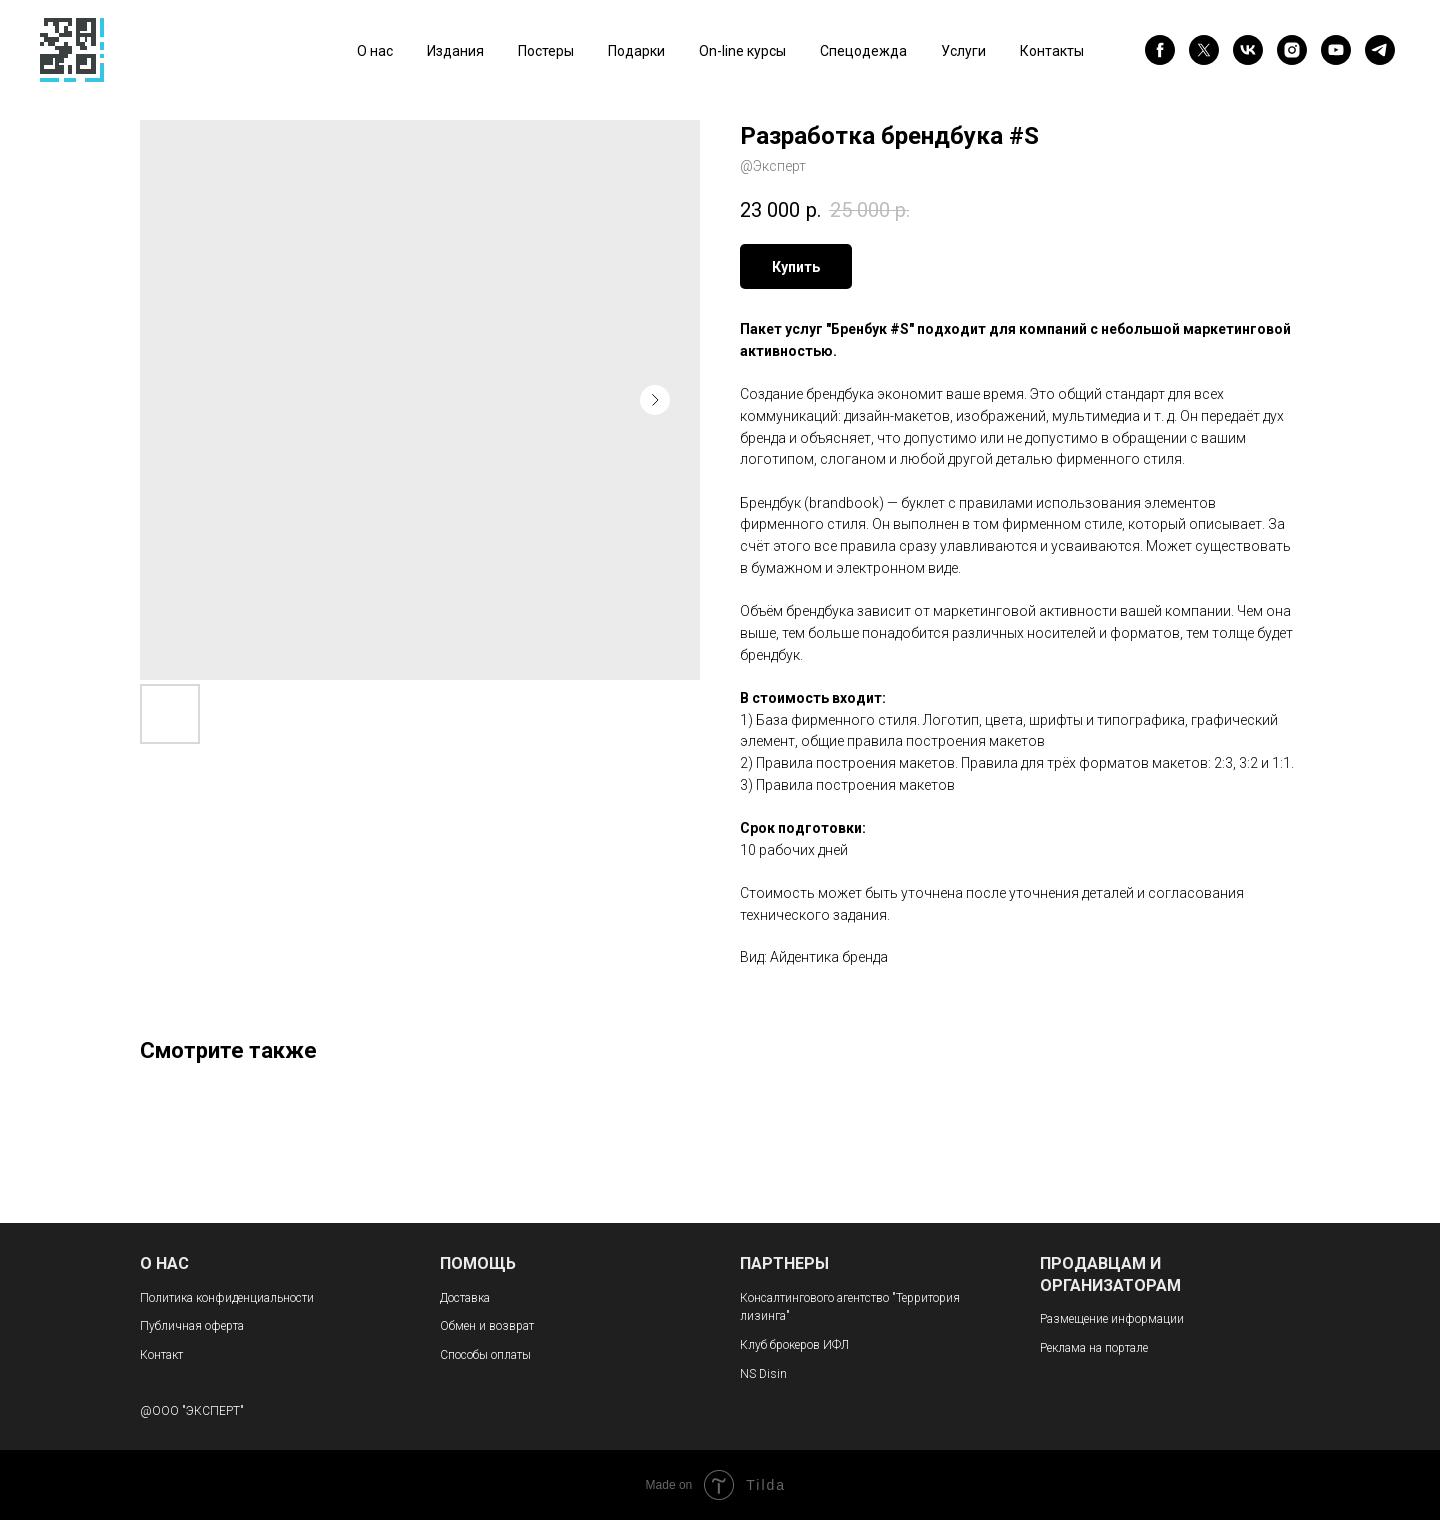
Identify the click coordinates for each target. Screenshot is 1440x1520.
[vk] (1248, 50)
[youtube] (1336, 50)
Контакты (1052, 51)
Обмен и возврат (487, 1326)
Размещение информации (1112, 1319)
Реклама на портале (1094, 1348)
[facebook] (1160, 50)
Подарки (636, 51)
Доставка (465, 1298)
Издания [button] (455, 51)
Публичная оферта (192, 1326)
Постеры (546, 51)
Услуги (963, 51)
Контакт (161, 1355)
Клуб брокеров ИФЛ (794, 1345)
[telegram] (1380, 50)
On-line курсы (742, 51)
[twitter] (1204, 50)
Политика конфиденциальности (227, 1298)
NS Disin (763, 1374)
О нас (375, 51)
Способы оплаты (485, 1355)
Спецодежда (863, 51)
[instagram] (1292, 50)
